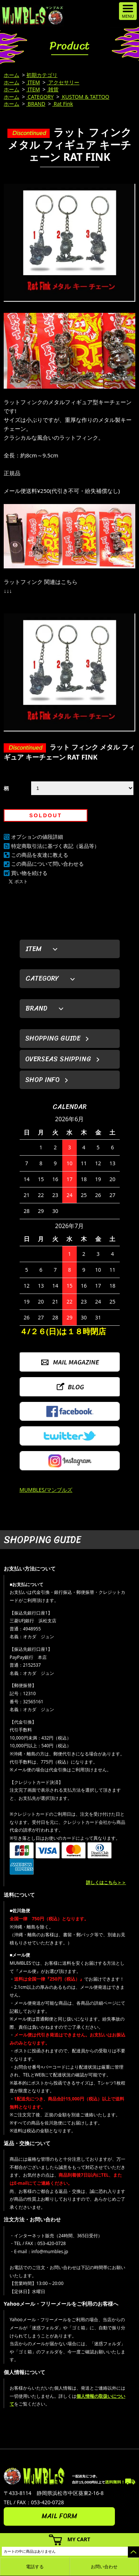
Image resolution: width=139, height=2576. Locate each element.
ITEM (33, 82)
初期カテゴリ (41, 74)
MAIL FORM (59, 2516)
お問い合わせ (104, 2566)
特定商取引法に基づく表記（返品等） (55, 845)
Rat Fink (62, 103)
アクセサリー (63, 82)
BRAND (35, 103)
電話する (35, 2566)
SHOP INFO (42, 1080)
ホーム (11, 74)
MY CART (78, 2539)
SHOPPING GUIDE (52, 1038)
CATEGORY (40, 96)
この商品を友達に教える (39, 854)
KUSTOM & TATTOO (85, 96)
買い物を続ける (29, 872)
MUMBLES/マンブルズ (46, 1489)
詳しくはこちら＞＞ (106, 1882)
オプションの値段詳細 (37, 836)
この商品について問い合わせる (47, 863)
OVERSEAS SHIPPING (58, 1059)
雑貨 (53, 89)
